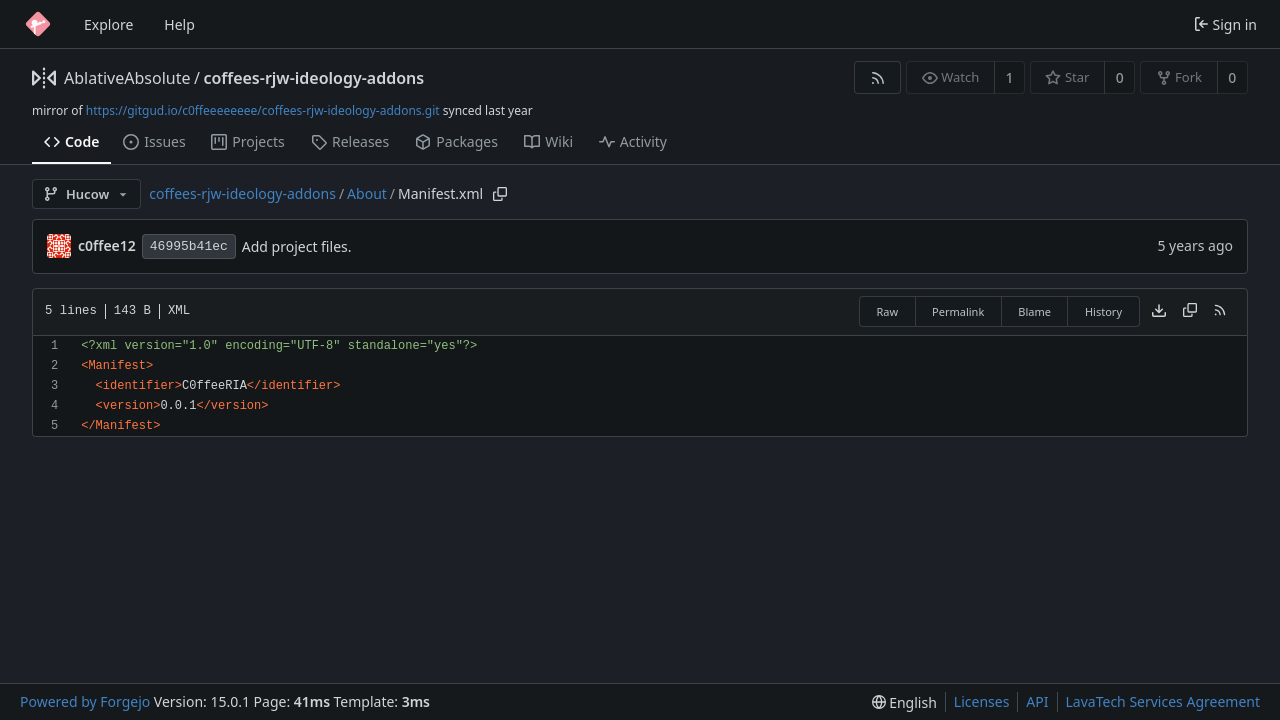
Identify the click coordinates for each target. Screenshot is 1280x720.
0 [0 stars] (1120, 77)
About (367, 193)
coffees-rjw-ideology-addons (313, 78)
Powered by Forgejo (85, 701)
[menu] (904, 702)
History (1103, 311)
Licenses (982, 701)
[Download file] (1159, 312)
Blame (1034, 311)
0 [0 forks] (1232, 77)
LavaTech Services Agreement (1163, 701)
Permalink (958, 311)
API (1037, 701)
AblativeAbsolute (127, 78)
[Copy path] (500, 194)
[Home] (38, 24)
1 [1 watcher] (1010, 77)
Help (179, 24)
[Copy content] (1190, 312)
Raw (887, 311)
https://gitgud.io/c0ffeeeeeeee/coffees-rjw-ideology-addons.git (263, 110)
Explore (108, 24)
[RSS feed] (877, 77)
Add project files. (297, 246)
